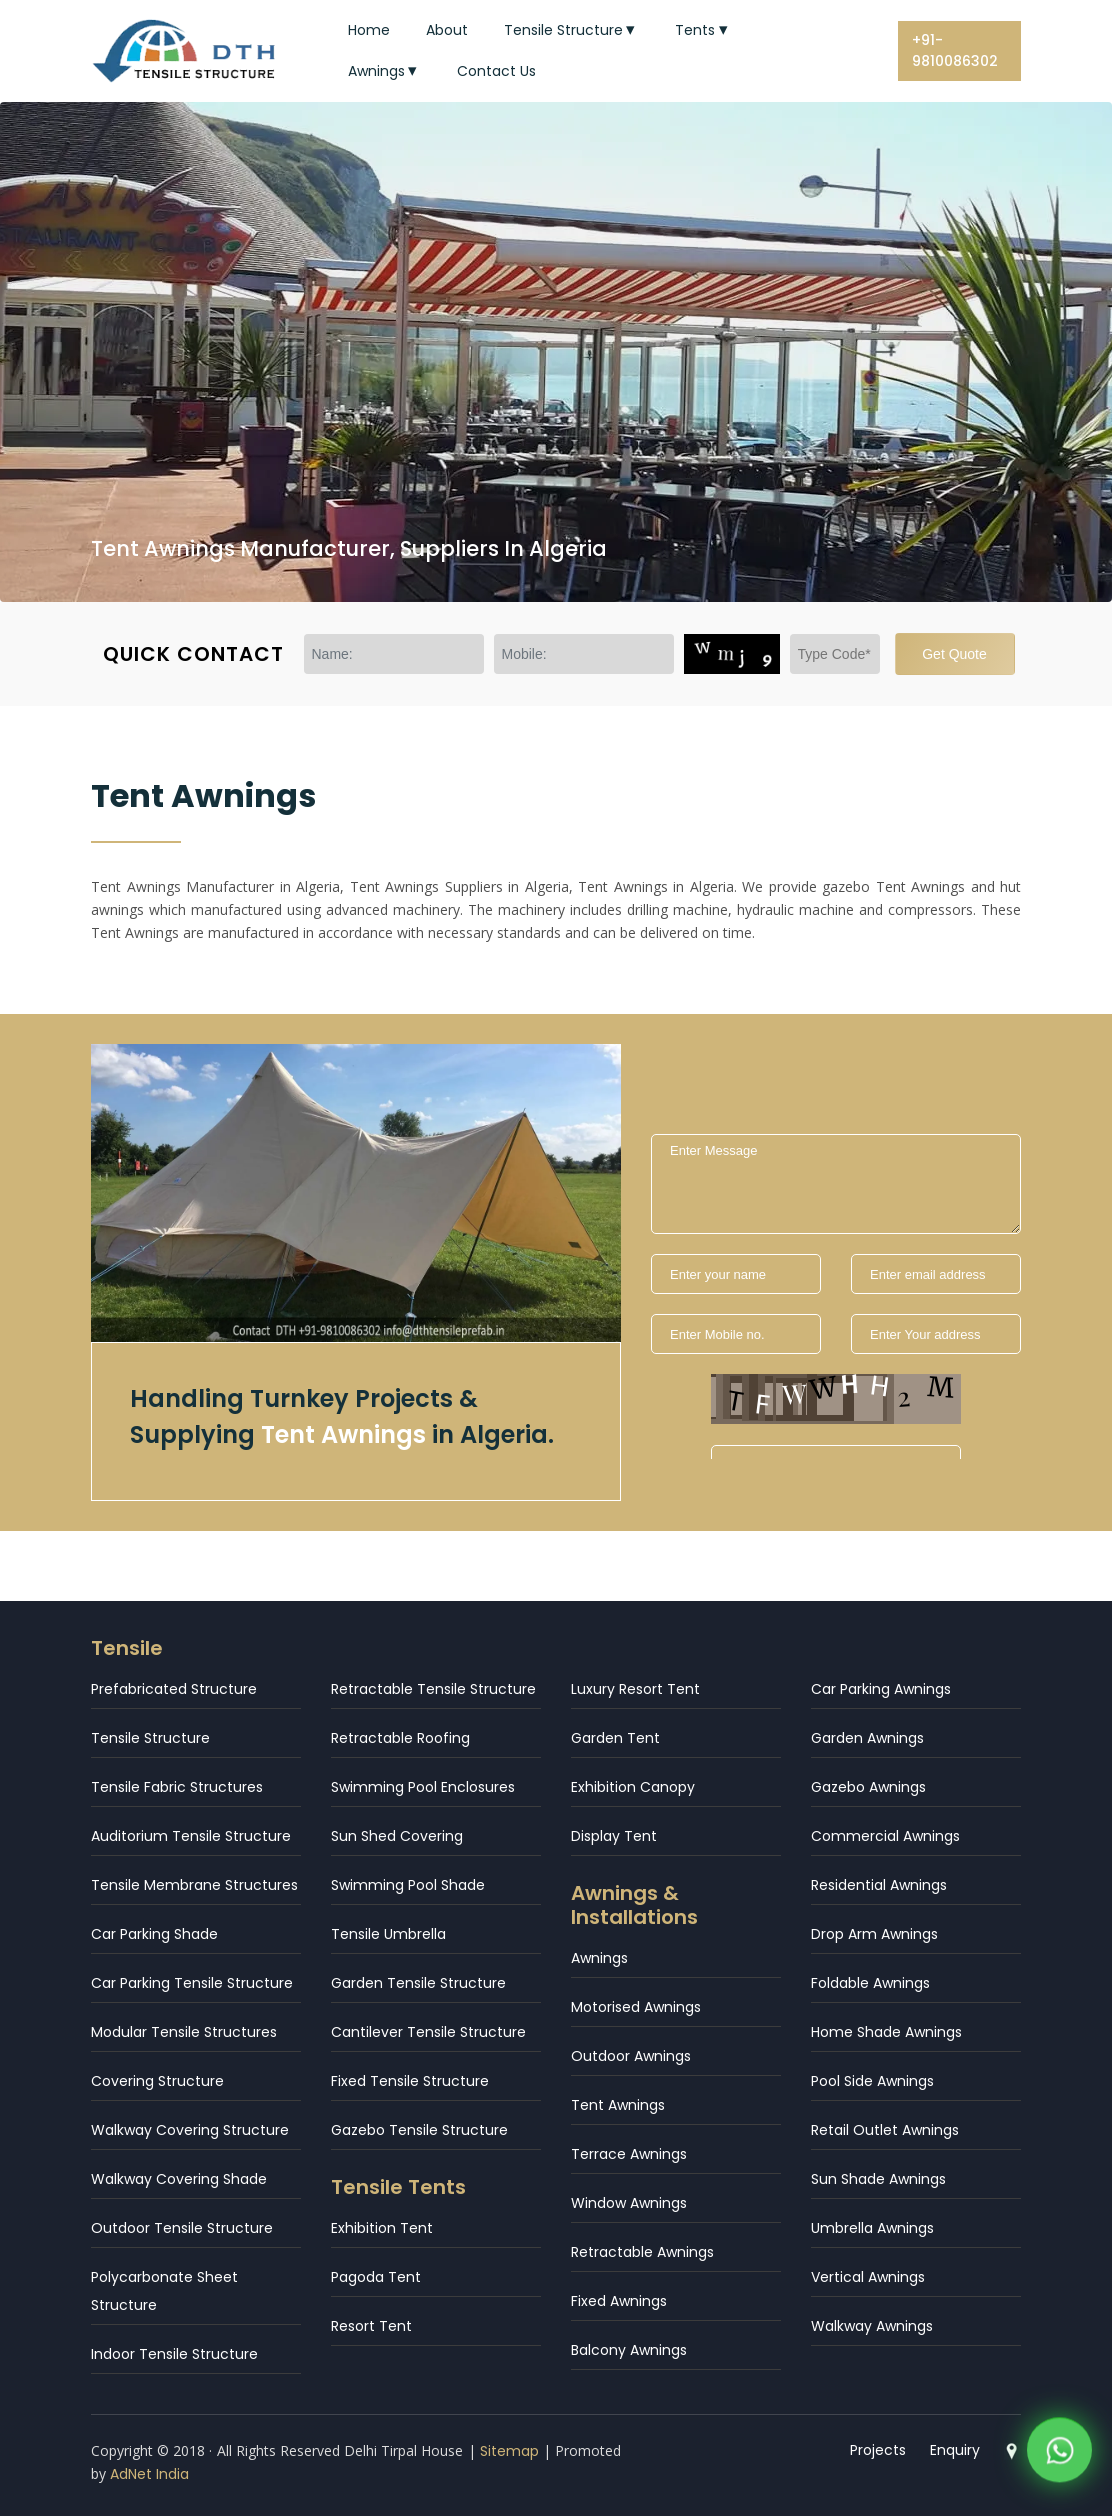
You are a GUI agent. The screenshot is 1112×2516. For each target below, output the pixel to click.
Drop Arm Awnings (874, 1934)
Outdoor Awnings (631, 2056)
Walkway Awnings (872, 2326)
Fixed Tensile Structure (410, 2081)
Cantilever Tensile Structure (428, 2032)
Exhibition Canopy (633, 1787)
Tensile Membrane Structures (194, 1885)
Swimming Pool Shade (408, 1885)
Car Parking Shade (154, 1934)
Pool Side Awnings (872, 2081)
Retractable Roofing (400, 1738)
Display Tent (614, 1836)
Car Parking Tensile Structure (192, 1983)
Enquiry (955, 2450)
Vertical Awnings (868, 2277)
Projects (878, 2450)
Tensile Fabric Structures (177, 1787)
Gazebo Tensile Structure (419, 2130)
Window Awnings (629, 2203)
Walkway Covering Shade (179, 2179)
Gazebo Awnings (868, 1787)
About (447, 30)
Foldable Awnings (870, 1983)
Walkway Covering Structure (190, 2130)
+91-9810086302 (955, 50)
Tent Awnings (618, 2105)
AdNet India (149, 2474)
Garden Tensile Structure (418, 1983)
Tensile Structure (572, 30)
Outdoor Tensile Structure (182, 2228)
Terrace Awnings (629, 2154)
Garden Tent (615, 1738)
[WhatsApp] (1059, 2455)
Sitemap (509, 2451)
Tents (703, 30)
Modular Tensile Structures (184, 2032)
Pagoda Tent (376, 2277)
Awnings (385, 71)
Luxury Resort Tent (635, 1689)
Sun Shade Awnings (878, 2179)
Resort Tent (371, 2326)
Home (369, 30)
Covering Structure (157, 2081)
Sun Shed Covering (397, 1836)
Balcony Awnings (629, 2350)
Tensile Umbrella (388, 1934)
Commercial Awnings (885, 1836)
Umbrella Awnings (872, 2228)
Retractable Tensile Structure (433, 1689)
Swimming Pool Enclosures (423, 1787)
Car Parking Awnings (881, 1689)
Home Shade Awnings (886, 2032)
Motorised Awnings (636, 2007)
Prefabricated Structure (174, 1689)
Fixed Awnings (619, 2301)
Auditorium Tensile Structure (191, 1836)
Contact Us (496, 71)
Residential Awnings (879, 1885)
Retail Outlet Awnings (885, 2130)
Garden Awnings (867, 1738)
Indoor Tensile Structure (174, 2354)
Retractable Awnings (642, 2252)
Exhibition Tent (382, 2228)
